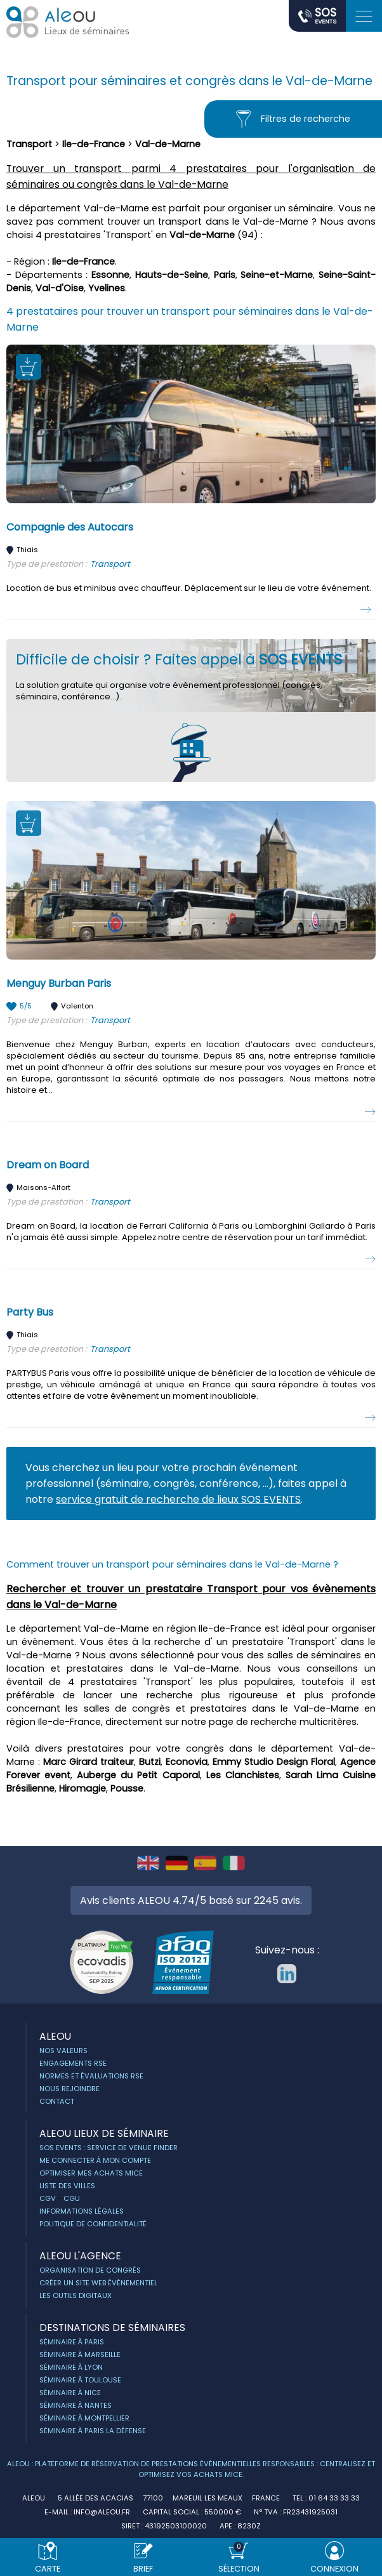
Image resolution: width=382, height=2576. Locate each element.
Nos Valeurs (63, 2050)
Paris (224, 274)
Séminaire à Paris (71, 2342)
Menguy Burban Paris (58, 983)
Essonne (110, 274)
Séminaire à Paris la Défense (92, 2431)
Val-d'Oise (60, 288)
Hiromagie (82, 1788)
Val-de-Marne (168, 144)
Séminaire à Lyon (71, 2367)
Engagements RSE (73, 2063)
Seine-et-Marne (276, 274)
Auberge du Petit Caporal (138, 1775)
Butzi (150, 1761)
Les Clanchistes (242, 1775)
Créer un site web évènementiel (98, 2283)
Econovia (186, 1761)
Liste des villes (67, 2186)
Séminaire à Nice (70, 2393)
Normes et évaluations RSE (91, 2076)
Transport (29, 144)
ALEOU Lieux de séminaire (104, 2133)
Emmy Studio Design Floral (274, 1761)
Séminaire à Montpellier (84, 2418)
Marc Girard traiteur (88, 1761)
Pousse (126, 1788)
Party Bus (29, 1312)
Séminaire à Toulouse (80, 2380)
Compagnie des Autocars (69, 527)
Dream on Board (47, 1165)
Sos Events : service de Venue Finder (108, 2148)
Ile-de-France (93, 144)
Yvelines (106, 288)
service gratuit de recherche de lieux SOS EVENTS (178, 1499)
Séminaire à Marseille (80, 2354)
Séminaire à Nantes (75, 2405)
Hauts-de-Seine (171, 274)
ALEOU (55, 2036)
